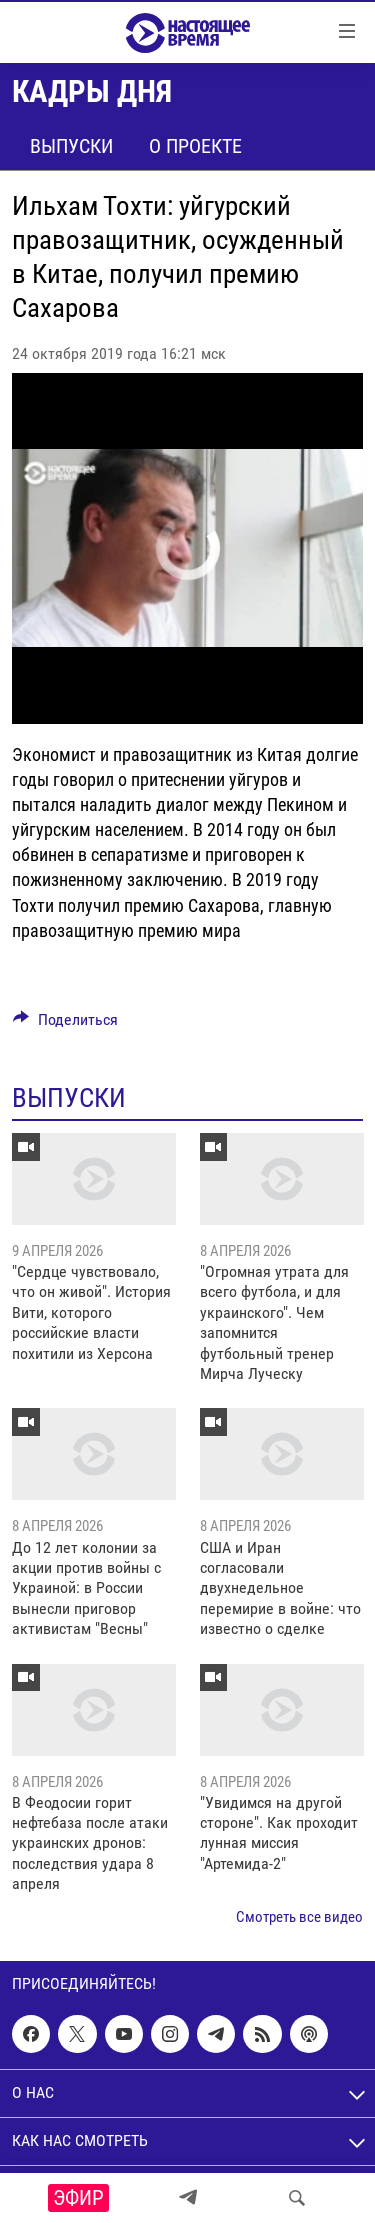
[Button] (65, 1024)
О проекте (195, 146)
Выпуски (71, 146)
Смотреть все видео (299, 1917)
